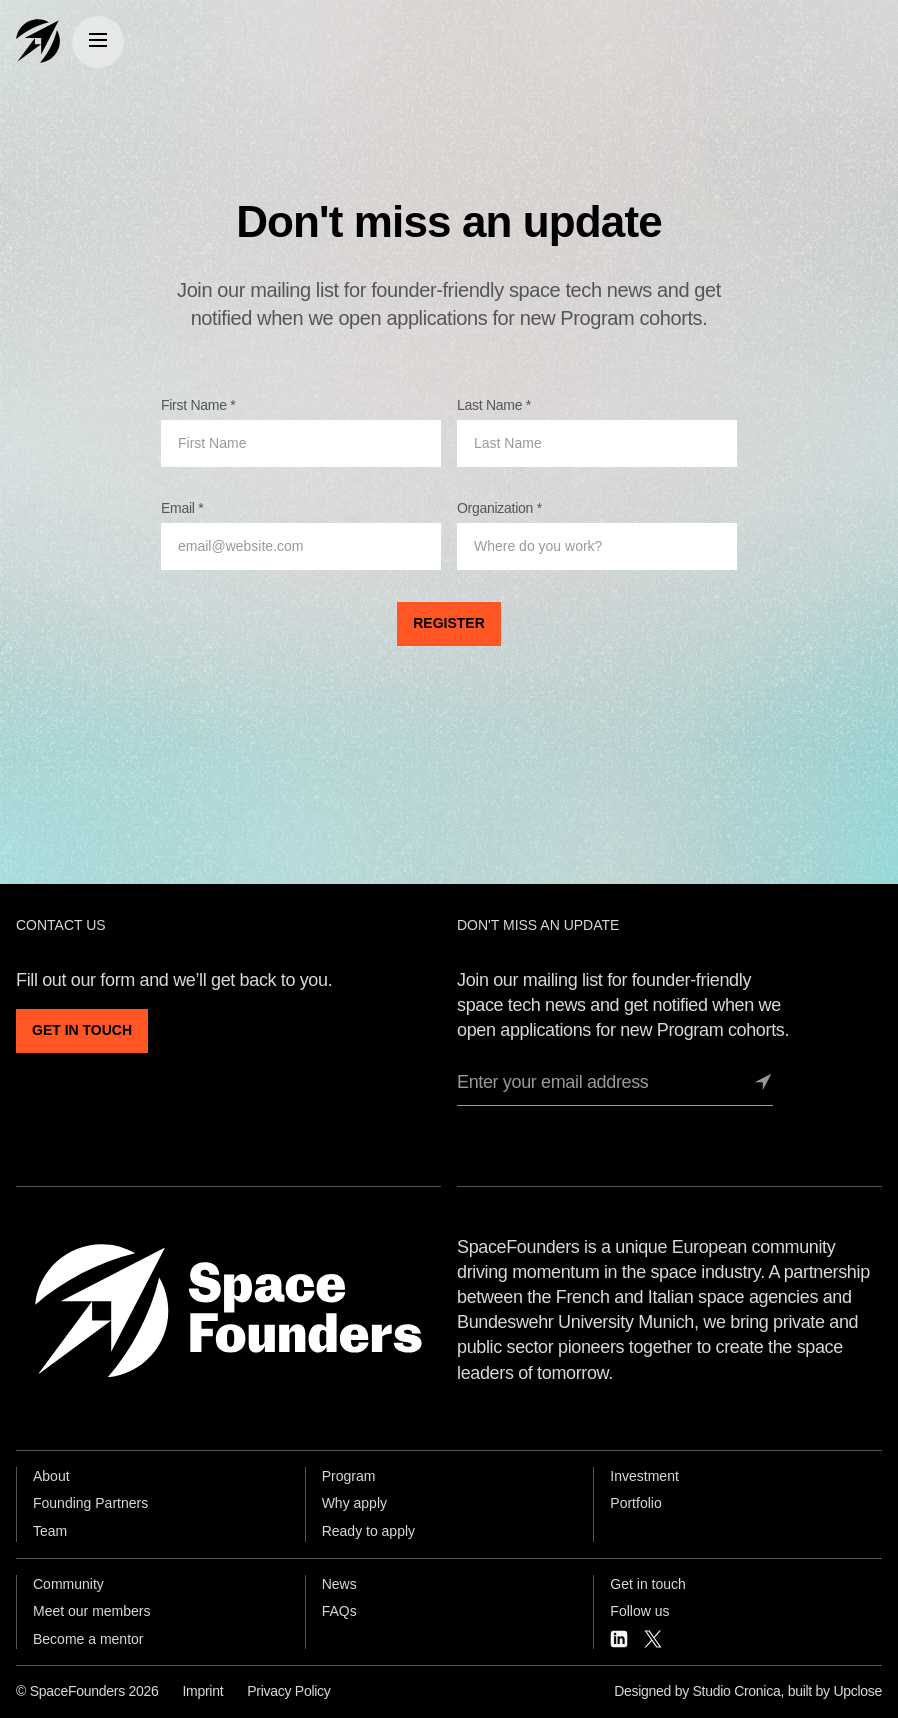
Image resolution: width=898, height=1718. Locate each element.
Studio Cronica (737, 1691)
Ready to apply (368, 1531)
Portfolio (635, 1503)
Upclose (857, 1691)
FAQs (339, 1611)
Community (68, 1584)
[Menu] (98, 42)
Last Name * (494, 405)
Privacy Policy (288, 1691)
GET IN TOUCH (82, 1030)
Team (50, 1531)
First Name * (198, 405)
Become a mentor (88, 1639)
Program (349, 1476)
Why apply (354, 1503)
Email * (182, 508)
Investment (644, 1476)
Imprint (202, 1691)
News (339, 1584)
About (51, 1476)
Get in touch (648, 1584)
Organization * (499, 508)
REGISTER (449, 623)
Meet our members (91, 1611)
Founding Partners (90, 1503)
